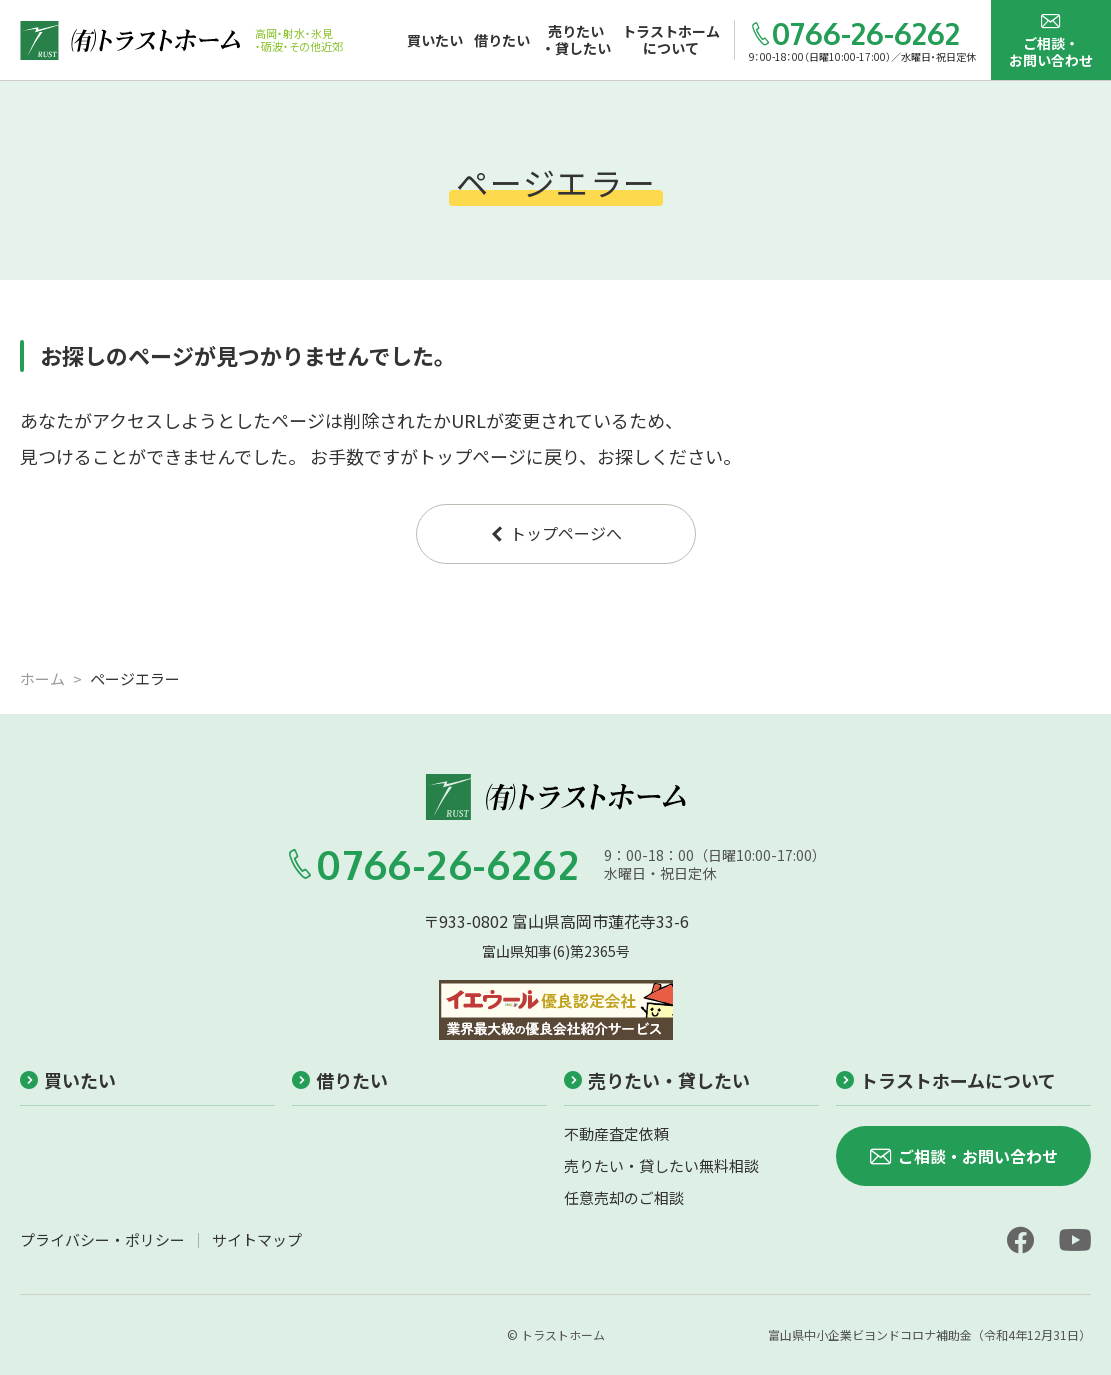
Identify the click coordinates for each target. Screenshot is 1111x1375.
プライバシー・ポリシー (102, 1239)
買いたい (68, 1080)
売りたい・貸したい (657, 1080)
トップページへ (555, 533)
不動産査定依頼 (616, 1133)
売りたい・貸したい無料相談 (661, 1165)
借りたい (340, 1080)
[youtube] (1075, 1240)
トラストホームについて (946, 1080)
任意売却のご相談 (624, 1197)
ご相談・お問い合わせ (1051, 40)
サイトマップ (257, 1239)
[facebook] (1020, 1240)
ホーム (42, 678)
